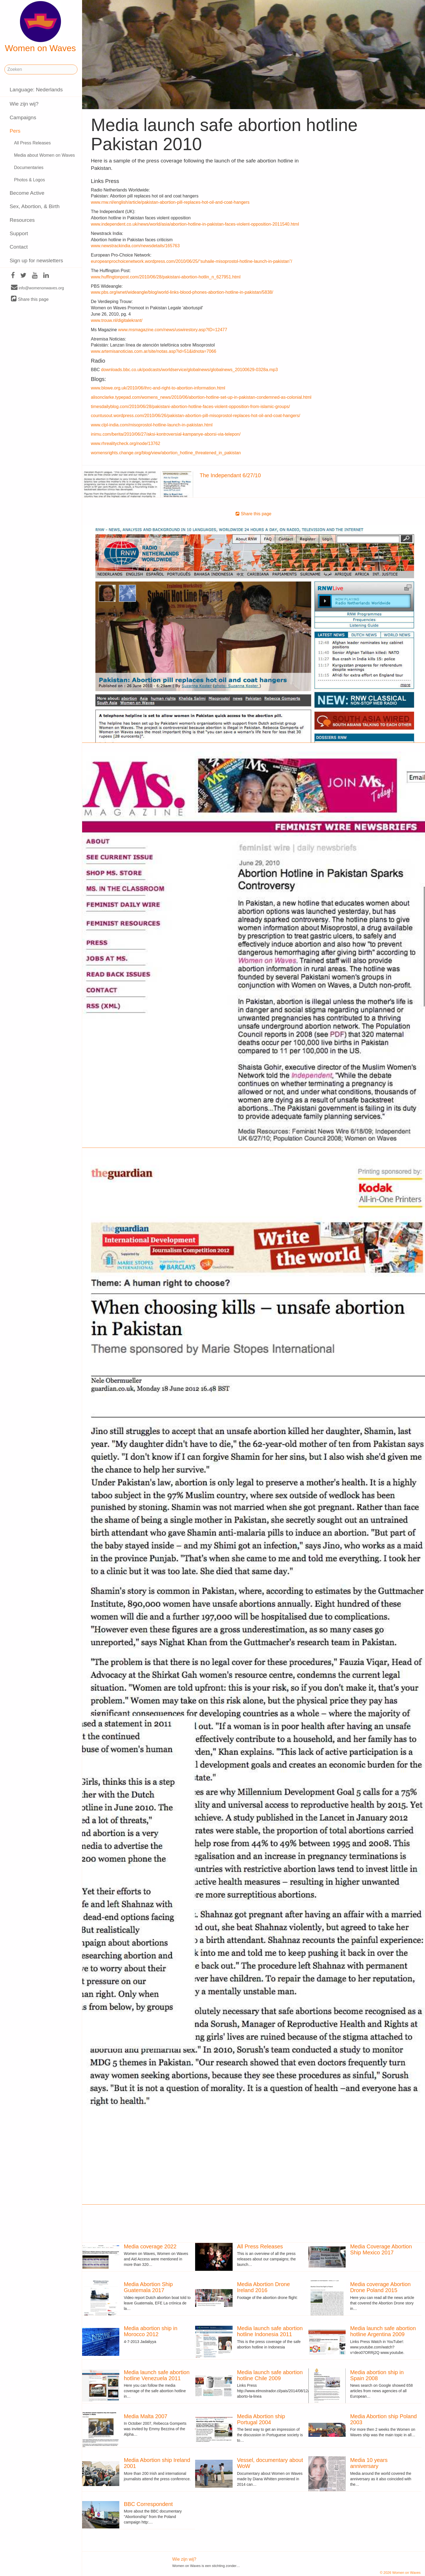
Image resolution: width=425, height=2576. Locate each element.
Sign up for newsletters (36, 260)
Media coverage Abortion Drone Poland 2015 (380, 2287)
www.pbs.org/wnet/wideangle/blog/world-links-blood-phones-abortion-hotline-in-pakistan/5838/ (182, 292)
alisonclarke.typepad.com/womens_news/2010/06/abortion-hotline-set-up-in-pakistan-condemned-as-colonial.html (201, 397)
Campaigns (23, 117)
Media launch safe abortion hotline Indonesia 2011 (270, 2331)
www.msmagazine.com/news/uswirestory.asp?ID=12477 (172, 329)
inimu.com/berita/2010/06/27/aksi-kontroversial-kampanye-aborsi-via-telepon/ (166, 434)
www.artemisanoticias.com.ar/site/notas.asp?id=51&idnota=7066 (153, 351)
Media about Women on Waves (44, 155)
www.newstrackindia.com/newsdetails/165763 (135, 245)
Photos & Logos (29, 179)
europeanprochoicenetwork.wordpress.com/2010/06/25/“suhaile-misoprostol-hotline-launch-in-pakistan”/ (191, 261)
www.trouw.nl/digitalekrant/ (117, 320)
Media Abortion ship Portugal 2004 (261, 2419)
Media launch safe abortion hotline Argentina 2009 (383, 2331)
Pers (15, 131)
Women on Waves (40, 27)
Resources (22, 220)
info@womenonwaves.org (37, 287)
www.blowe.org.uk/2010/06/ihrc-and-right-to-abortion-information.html (158, 388)
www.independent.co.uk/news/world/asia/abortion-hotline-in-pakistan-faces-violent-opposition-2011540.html (195, 224)
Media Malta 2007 (145, 2416)
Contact (19, 247)
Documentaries (29, 167)
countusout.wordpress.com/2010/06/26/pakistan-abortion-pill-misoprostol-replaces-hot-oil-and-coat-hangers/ (195, 415)
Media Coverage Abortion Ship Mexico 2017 (381, 2249)
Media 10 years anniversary (369, 2463)
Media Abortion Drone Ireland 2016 (263, 2287)
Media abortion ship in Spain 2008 (377, 2375)
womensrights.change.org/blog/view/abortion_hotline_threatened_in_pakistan (166, 452)
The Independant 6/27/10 (230, 475)
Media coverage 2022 (150, 2246)
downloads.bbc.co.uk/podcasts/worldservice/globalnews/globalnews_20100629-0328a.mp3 (189, 369)
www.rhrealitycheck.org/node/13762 (125, 443)
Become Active (27, 193)
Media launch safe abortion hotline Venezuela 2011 (156, 2375)
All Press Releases (32, 143)
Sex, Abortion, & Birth (34, 206)
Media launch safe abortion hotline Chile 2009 (270, 2375)
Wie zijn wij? (24, 104)
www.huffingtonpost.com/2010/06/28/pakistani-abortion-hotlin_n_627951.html (166, 277)
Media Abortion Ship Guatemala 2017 (148, 2287)
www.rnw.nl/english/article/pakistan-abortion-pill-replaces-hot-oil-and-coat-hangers (170, 202)
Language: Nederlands (36, 89)
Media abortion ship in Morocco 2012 (150, 2331)
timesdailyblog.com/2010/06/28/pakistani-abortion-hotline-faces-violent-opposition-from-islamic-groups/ (190, 406)
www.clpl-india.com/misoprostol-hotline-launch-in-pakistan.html (152, 425)
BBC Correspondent (148, 2504)
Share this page (30, 299)
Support (19, 233)
